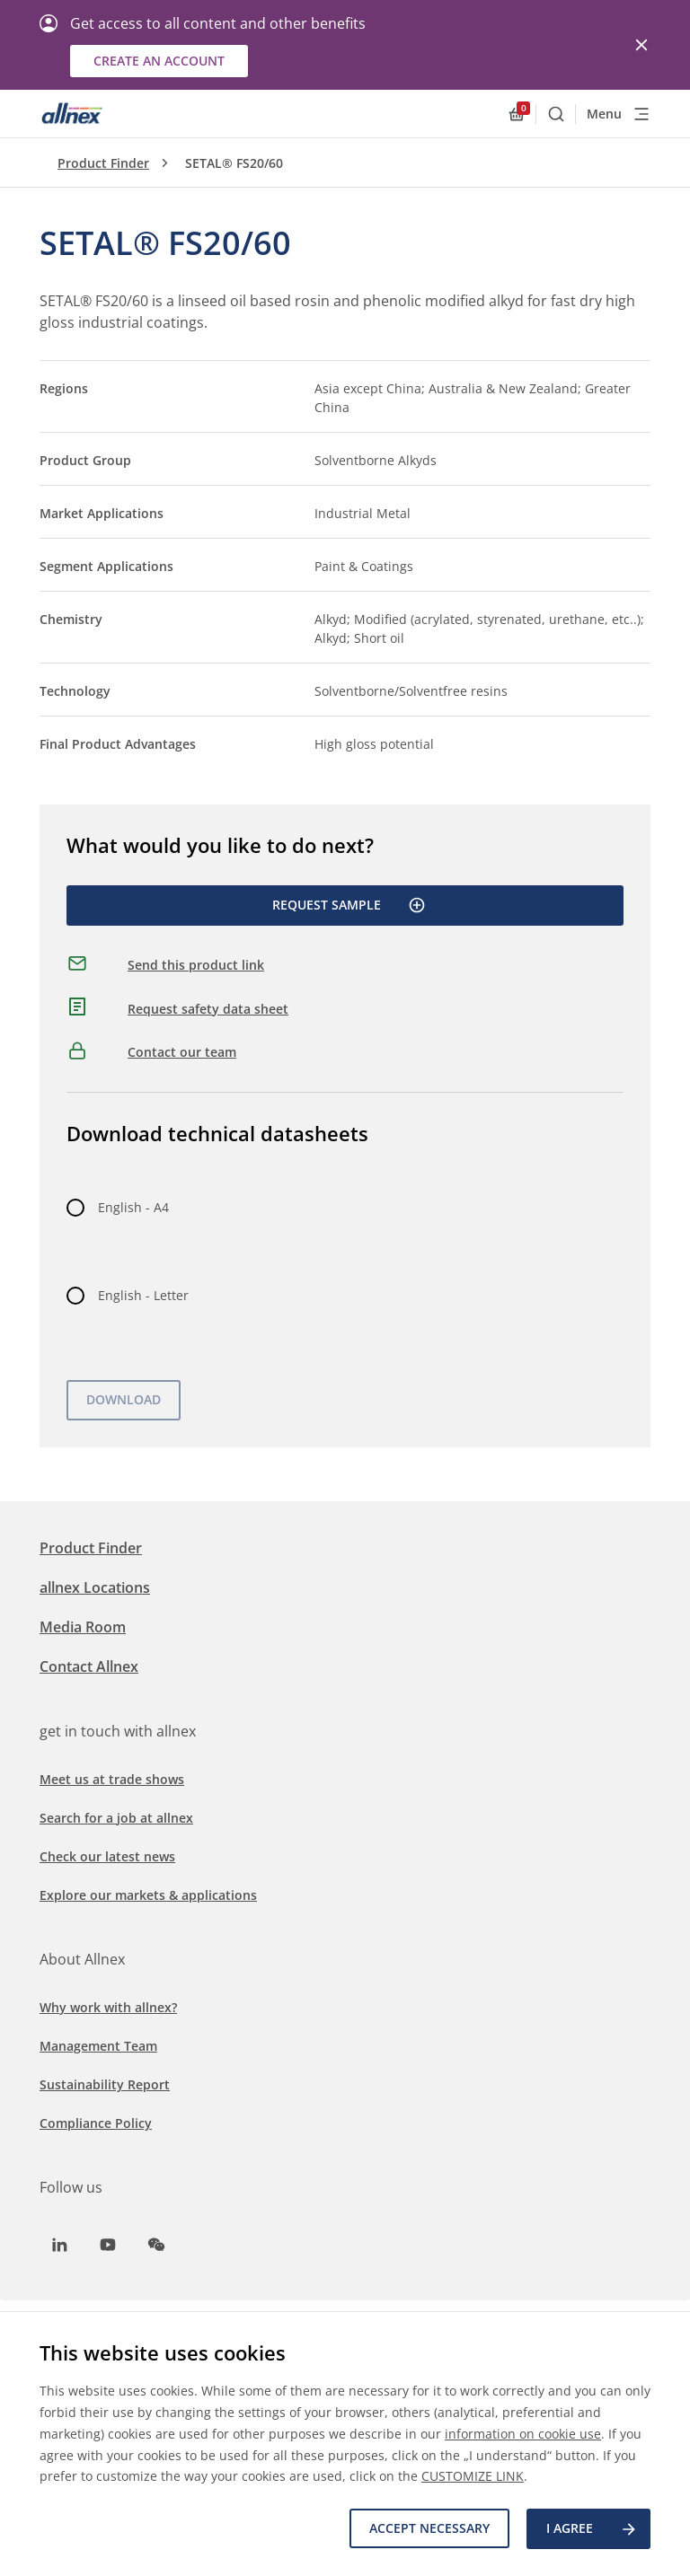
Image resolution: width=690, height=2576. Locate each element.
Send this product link (196, 964)
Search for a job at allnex (116, 1817)
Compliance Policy (96, 2123)
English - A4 (133, 1207)
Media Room (83, 1627)
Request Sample (349, 905)
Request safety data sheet (208, 1008)
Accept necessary (428, 2528)
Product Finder (103, 162)
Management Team (98, 2045)
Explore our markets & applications (148, 1894)
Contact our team (182, 1051)
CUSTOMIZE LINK (472, 2476)
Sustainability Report (105, 2084)
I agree (592, 2529)
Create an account (159, 60)
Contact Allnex (89, 1666)
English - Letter (143, 1295)
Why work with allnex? (108, 2007)
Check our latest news (107, 1856)
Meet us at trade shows (112, 1779)
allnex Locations (95, 1587)
